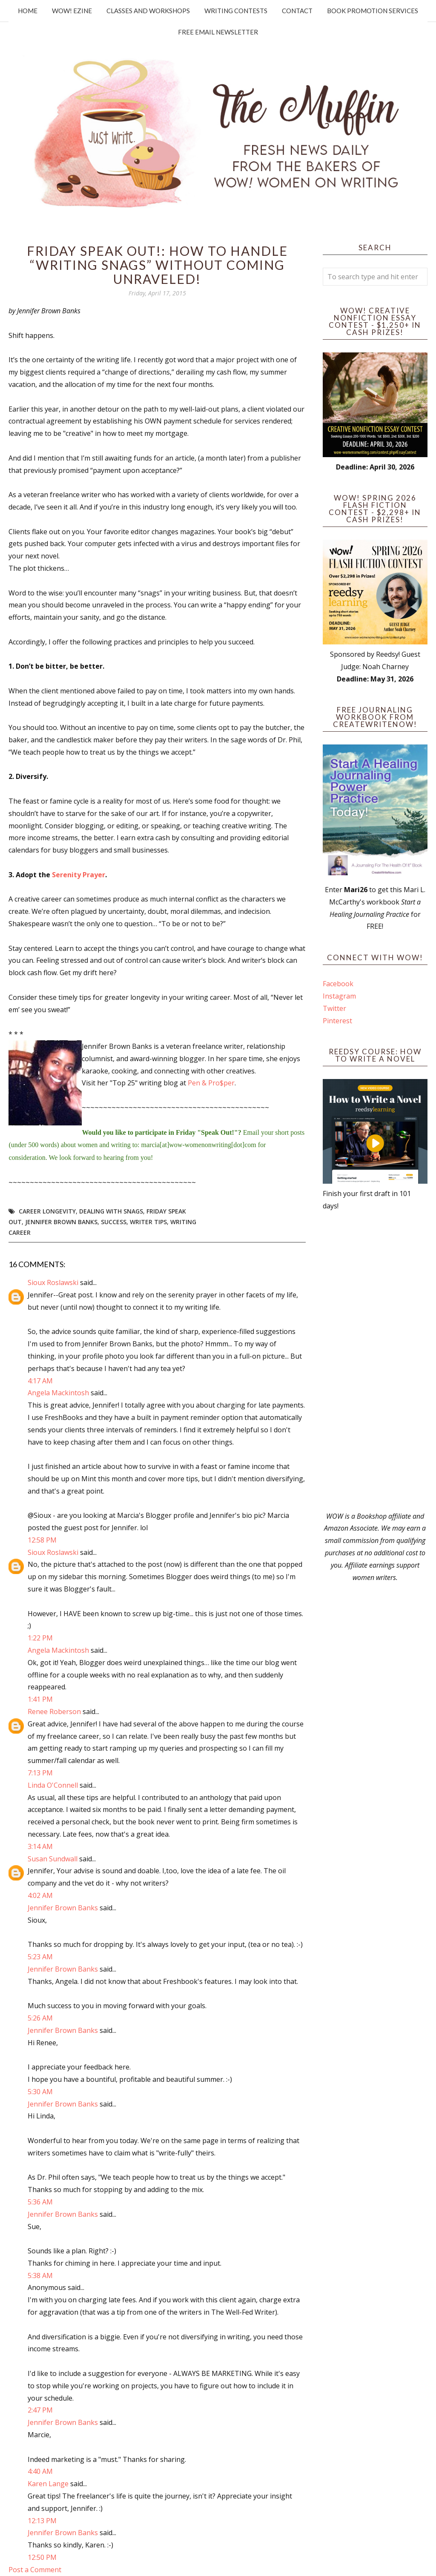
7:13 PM (40, 1772)
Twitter (334, 1008)
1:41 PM (40, 1699)
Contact (297, 10)
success (113, 1222)
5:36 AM (40, 2202)
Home (27, 10)
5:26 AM (40, 2018)
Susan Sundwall (52, 1858)
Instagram (339, 996)
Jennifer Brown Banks (61, 1222)
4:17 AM (40, 1380)
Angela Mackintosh (58, 1392)
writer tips (148, 1222)
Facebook (338, 983)
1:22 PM (40, 1638)
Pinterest (337, 1020)
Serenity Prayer (78, 874)
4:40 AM (40, 2471)
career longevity (47, 1211)
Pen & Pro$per (211, 1083)
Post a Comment (35, 2569)
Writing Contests (235, 10)
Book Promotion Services (372, 10)
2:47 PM (40, 2410)
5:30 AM (40, 2091)
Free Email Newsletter (218, 32)
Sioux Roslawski (53, 1282)
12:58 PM (42, 1540)
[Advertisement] (375, 1361)
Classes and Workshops (148, 10)
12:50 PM (42, 2557)
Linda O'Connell (53, 1785)
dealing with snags (111, 1211)
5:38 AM (40, 2275)
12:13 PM (42, 2520)
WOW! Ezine (72, 10)
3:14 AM (40, 1846)
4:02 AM (40, 1895)
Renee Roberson (54, 1711)
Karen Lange (48, 2483)
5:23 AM (40, 1956)
